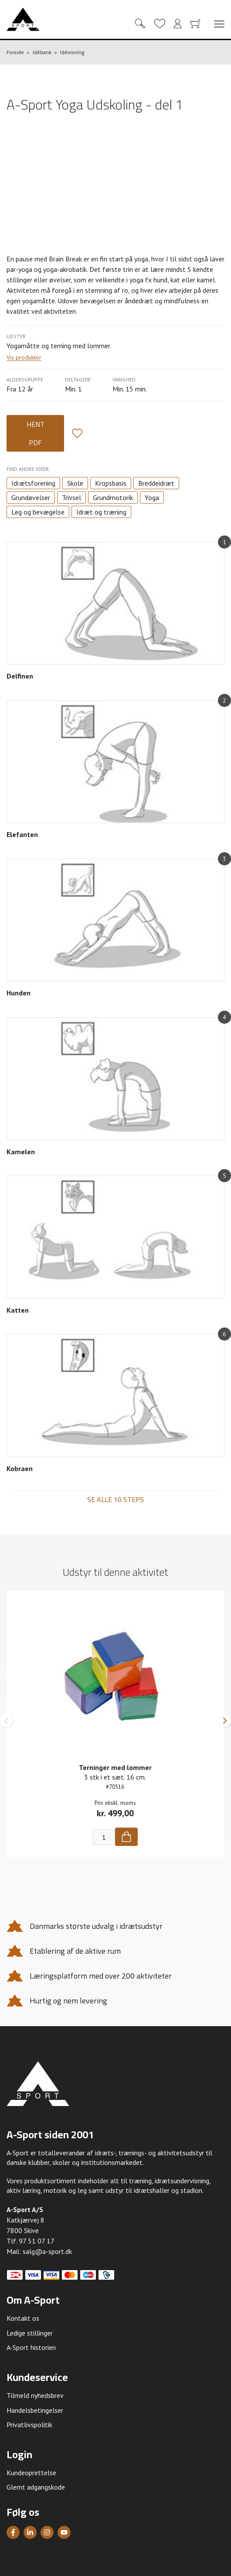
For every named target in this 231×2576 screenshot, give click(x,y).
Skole (75, 483)
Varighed (124, 379)
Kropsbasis (110, 483)
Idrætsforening (33, 483)
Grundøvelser (30, 497)
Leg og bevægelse (38, 512)
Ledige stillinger (30, 2333)
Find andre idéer (28, 469)
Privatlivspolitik (29, 2424)
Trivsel (71, 497)
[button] (6, 1720)
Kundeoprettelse (31, 2472)
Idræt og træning (101, 512)
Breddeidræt (156, 483)
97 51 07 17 (36, 2240)
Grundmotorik (113, 497)
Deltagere (78, 379)
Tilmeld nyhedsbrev (35, 2395)
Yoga (152, 497)
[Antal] (103, 1837)
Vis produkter (24, 357)
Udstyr (16, 336)
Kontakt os (23, 2318)
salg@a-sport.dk (47, 2251)
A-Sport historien (31, 2347)
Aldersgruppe (25, 379)
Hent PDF (35, 433)
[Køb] (126, 1837)
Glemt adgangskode (36, 2487)
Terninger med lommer (115, 1767)
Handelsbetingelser (35, 2410)
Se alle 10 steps (115, 1499)
